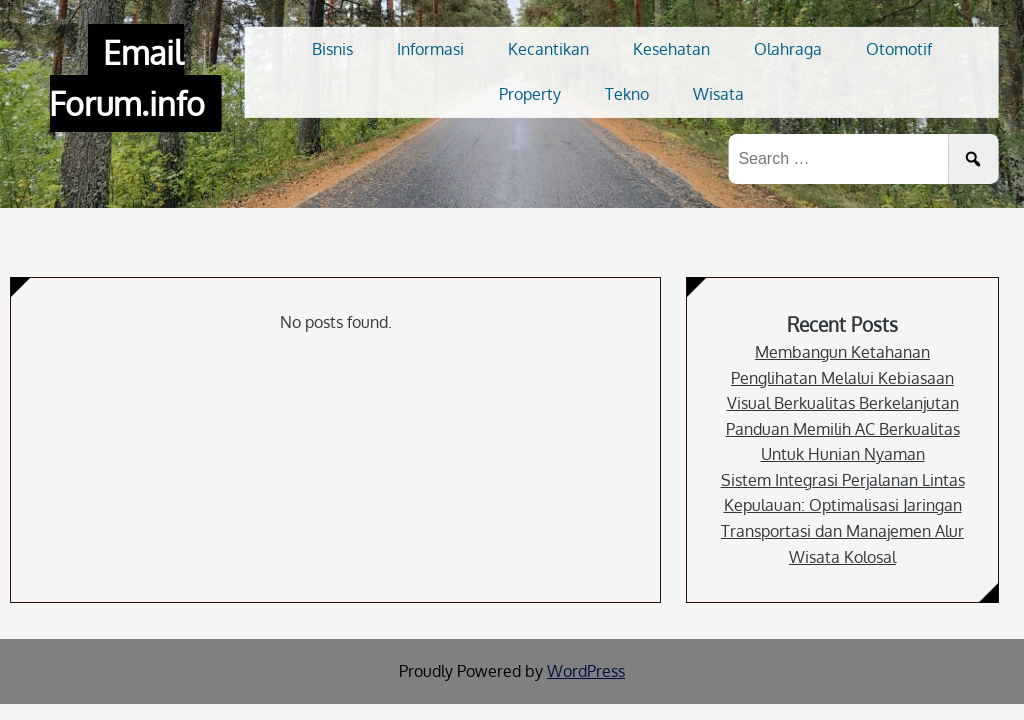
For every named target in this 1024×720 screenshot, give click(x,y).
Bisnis (332, 49)
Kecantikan (548, 49)
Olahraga (788, 49)
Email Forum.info (127, 78)
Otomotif (899, 49)
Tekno (627, 94)
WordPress (586, 671)
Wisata (718, 94)
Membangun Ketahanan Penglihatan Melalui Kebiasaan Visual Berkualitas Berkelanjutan (843, 377)
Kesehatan (671, 49)
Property (530, 94)
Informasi (430, 49)
